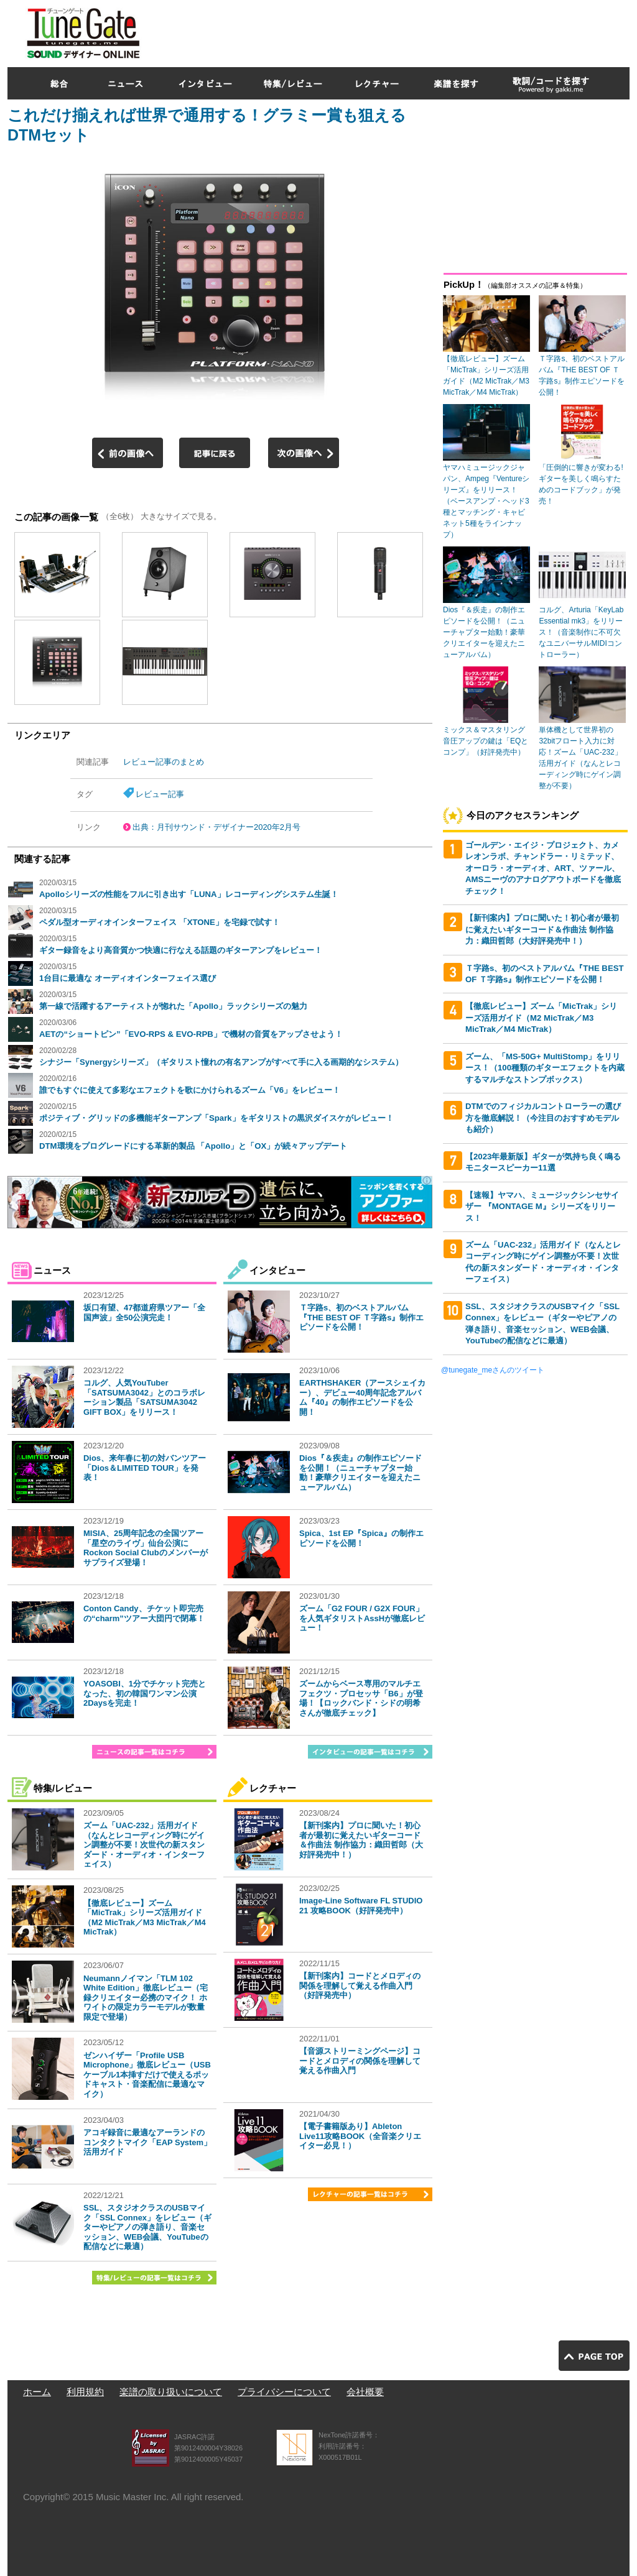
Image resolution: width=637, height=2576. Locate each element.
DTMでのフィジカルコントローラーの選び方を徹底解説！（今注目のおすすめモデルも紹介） (543, 1118)
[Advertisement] (403, 30)
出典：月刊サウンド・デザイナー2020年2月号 (216, 827)
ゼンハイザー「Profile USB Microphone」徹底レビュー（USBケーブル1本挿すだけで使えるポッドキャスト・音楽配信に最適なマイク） (147, 2075)
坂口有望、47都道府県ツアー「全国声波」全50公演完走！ (144, 1312)
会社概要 (365, 2391)
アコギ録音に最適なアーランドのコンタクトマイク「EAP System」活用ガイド (147, 2142)
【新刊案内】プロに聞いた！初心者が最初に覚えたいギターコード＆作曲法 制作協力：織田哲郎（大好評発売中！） (361, 1840)
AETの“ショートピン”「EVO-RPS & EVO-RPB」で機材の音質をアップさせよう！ (191, 1034)
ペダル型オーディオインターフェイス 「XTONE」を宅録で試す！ (159, 922)
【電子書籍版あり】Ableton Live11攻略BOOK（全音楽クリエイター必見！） (360, 2136)
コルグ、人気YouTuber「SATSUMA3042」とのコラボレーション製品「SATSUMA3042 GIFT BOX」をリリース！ (144, 1397)
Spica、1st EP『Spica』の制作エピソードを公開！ (361, 1538)
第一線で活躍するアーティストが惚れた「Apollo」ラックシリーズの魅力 (173, 1006)
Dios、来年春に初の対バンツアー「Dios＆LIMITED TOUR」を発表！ (144, 1467)
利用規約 (85, 2391)
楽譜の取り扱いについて (170, 2391)
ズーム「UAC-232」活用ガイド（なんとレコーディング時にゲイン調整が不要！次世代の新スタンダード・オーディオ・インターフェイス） (144, 1845)
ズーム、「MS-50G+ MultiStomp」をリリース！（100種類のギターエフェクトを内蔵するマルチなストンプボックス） (545, 1068)
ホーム (37, 2391)
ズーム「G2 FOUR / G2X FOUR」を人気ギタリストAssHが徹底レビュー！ (362, 1618)
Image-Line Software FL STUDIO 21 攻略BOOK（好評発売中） (360, 1905)
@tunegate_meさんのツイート (492, 1370)
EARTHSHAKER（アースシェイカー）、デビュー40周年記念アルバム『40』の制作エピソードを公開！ (362, 1397)
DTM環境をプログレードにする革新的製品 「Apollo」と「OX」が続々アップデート (193, 1146)
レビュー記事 (160, 794)
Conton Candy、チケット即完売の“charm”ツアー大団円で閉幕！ (144, 1613)
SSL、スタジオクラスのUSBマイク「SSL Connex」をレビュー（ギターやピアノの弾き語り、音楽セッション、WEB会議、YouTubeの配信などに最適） (147, 2227)
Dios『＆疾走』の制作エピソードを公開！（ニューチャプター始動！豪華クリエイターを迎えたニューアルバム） (360, 1472)
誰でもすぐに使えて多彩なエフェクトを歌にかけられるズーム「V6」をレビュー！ (189, 1090)
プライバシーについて (284, 2391)
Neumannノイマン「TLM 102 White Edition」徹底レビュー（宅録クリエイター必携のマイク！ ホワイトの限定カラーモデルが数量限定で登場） (145, 1998)
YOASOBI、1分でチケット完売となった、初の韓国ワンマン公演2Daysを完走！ (144, 1693)
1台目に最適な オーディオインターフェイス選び (127, 978)
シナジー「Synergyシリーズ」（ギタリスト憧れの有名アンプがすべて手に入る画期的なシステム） (221, 1062)
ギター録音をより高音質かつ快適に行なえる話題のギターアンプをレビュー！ (180, 950)
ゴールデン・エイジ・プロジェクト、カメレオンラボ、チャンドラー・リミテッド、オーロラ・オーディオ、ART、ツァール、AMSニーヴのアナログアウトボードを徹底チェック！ (543, 868)
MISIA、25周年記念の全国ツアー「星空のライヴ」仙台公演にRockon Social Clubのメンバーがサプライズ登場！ (145, 1548)
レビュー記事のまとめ (163, 761)
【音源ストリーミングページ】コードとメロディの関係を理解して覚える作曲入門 (360, 2060)
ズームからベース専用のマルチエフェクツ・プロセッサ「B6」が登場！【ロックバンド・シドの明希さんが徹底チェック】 (361, 1698)
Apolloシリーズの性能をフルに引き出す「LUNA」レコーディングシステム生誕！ (188, 894)
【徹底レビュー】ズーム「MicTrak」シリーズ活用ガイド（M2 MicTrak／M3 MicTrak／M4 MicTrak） (144, 1917)
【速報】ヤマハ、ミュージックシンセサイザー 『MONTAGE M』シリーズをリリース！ (542, 1206)
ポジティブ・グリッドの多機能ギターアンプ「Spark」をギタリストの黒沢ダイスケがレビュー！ (216, 1118)
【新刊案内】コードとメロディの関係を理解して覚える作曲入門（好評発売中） (360, 1985)
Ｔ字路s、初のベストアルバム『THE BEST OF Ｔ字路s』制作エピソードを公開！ (361, 1317)
